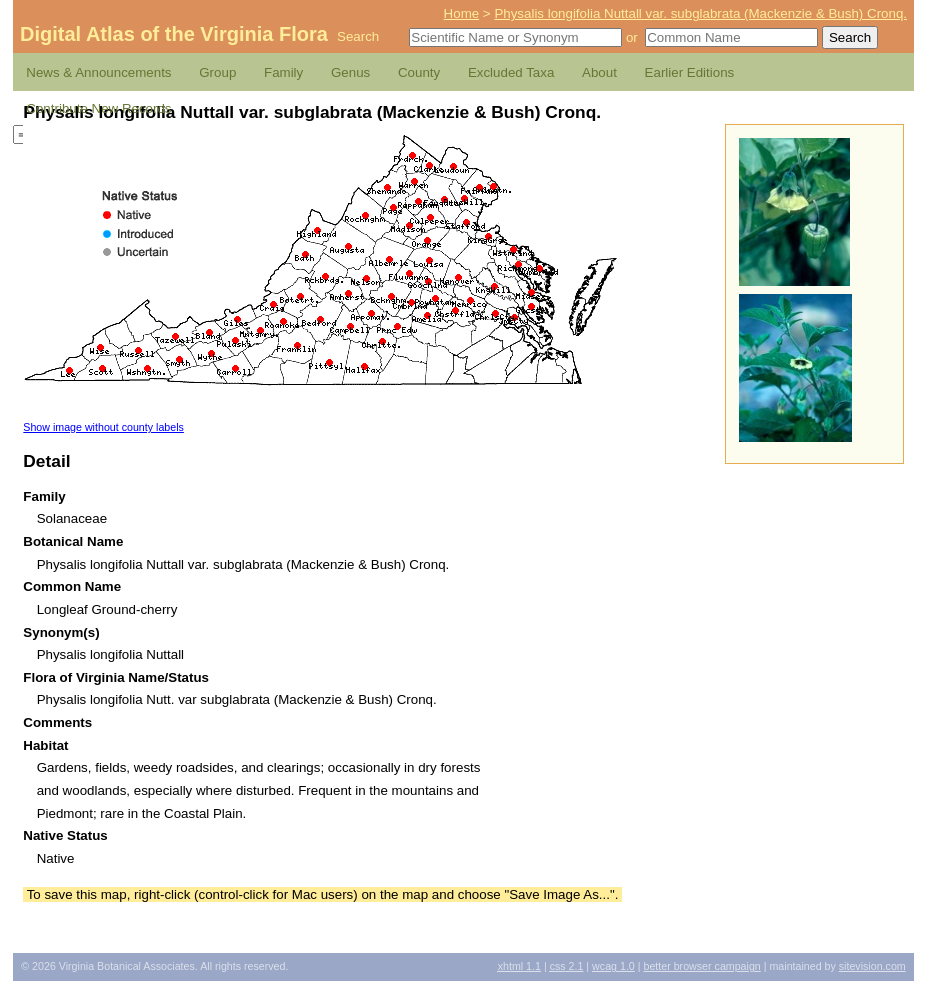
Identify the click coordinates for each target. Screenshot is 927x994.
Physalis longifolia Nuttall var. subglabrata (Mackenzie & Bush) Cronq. (700, 13)
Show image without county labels (103, 427)
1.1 (519, 966)
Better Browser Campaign (701, 966)
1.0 (613, 966)
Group (217, 72)
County (419, 72)
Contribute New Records (98, 108)
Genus (350, 72)
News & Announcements (98, 72)
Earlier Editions (690, 72)
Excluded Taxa (511, 72)
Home (462, 13)
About (599, 72)
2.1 (567, 966)
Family (283, 72)
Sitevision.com (872, 966)
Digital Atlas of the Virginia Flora (174, 34)
